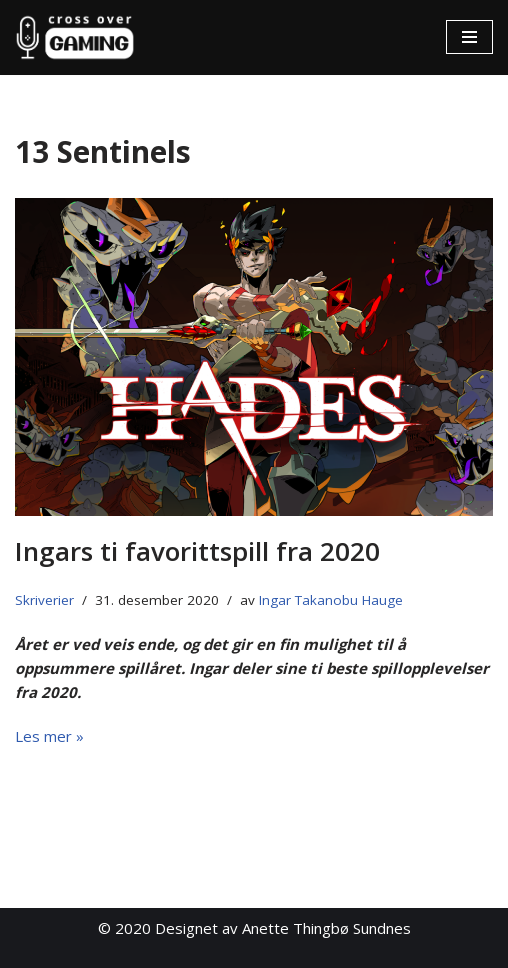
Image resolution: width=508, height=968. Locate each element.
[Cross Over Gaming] (75, 37)
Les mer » (49, 736)
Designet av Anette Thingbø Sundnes (283, 928)
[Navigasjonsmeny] (469, 37)
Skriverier (44, 600)
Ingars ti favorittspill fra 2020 (197, 551)
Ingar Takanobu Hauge (331, 600)
